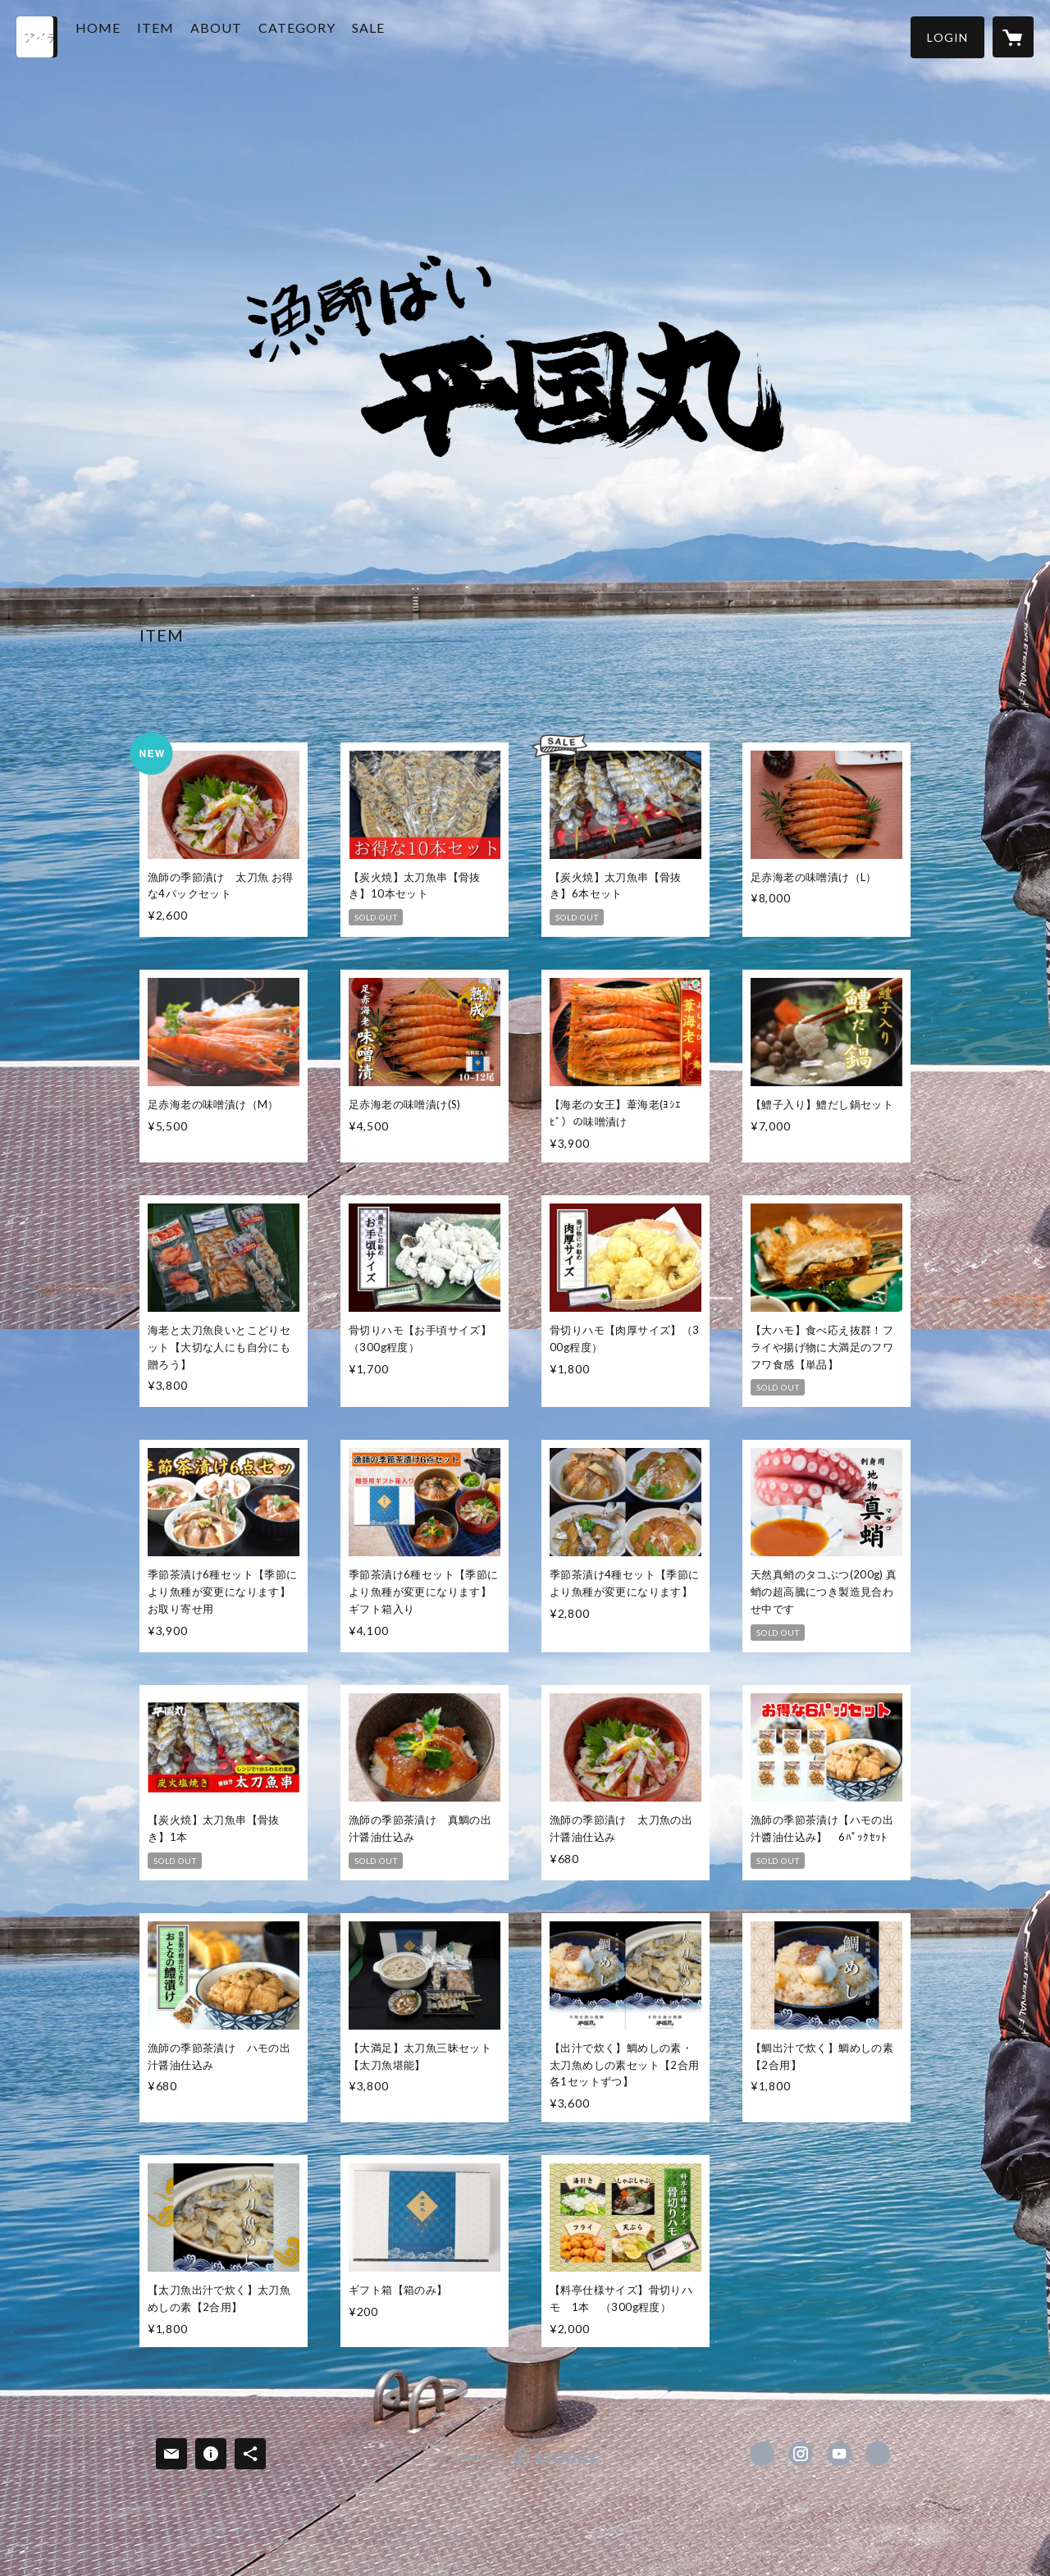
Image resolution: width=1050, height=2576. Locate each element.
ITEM (186, 35)
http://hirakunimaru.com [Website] (877, 2453)
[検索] (36, 36)
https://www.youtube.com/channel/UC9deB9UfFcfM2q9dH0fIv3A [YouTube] (839, 2453)
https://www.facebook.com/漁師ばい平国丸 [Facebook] (762, 2453)
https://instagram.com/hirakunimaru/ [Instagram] (800, 2453)
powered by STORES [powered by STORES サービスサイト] (525, 2468)
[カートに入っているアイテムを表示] (1013, 36)
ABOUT (247, 35)
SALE (399, 35)
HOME (129, 35)
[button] (947, 37)
